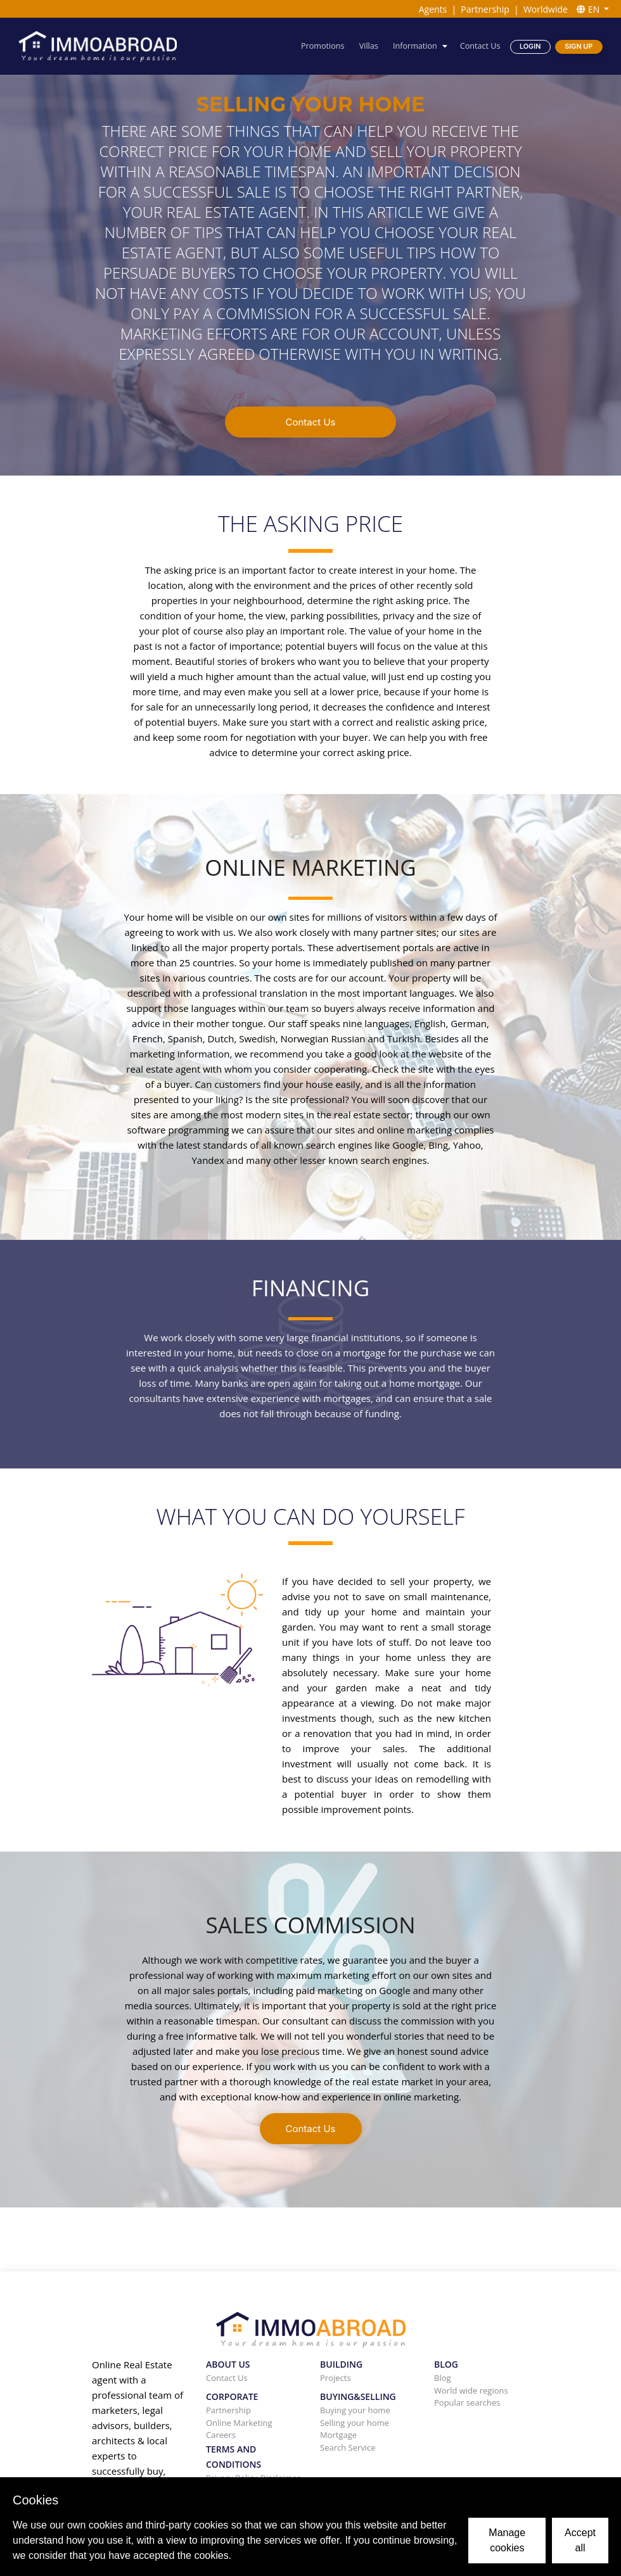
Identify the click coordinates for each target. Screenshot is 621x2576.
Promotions (323, 46)
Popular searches (467, 2402)
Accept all (580, 2540)
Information (415, 46)
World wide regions (471, 2390)
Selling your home (354, 2422)
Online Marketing (239, 2422)
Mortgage (338, 2434)
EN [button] (589, 9)
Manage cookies (507, 2540)
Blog (442, 2377)
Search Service (348, 2447)
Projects (335, 2377)
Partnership (485, 9)
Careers (221, 2434)
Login (530, 46)
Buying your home (355, 2410)
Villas (368, 46)
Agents (433, 9)
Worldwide (545, 9)
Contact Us (480, 46)
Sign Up (578, 46)
